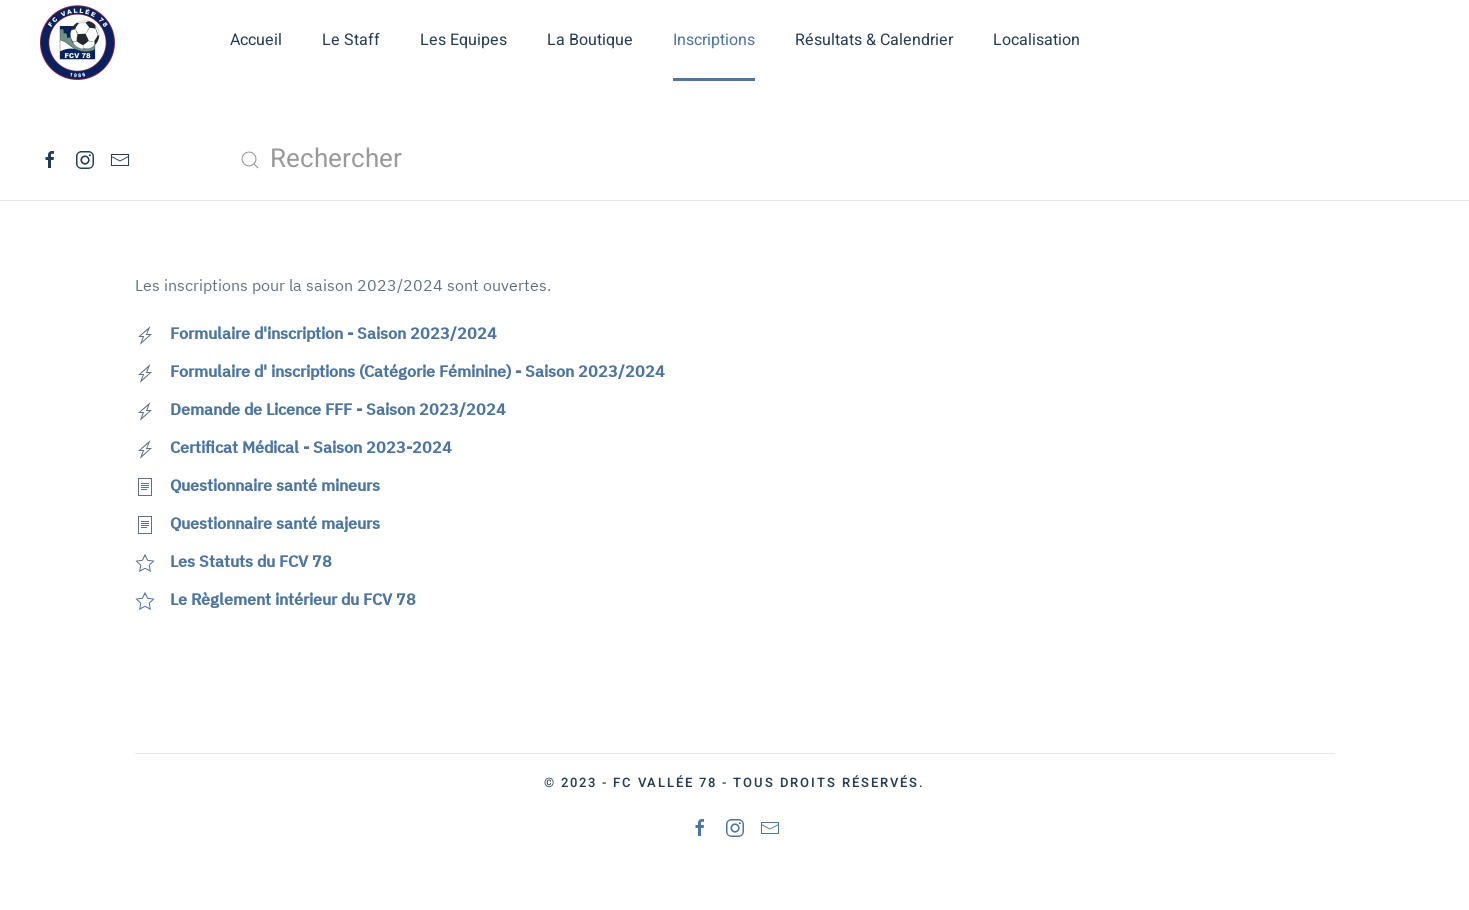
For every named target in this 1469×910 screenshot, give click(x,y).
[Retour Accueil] (77, 40)
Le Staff (351, 40)
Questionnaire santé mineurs (275, 485)
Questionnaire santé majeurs (275, 523)
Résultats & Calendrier (874, 40)
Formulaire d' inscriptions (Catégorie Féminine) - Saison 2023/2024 (417, 371)
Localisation (1036, 40)
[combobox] (430, 160)
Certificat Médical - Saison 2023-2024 (311, 447)
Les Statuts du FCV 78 (251, 561)
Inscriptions (714, 40)
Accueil (256, 40)
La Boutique (590, 40)
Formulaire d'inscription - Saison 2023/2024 (333, 333)
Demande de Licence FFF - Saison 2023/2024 (338, 409)
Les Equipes (463, 40)
